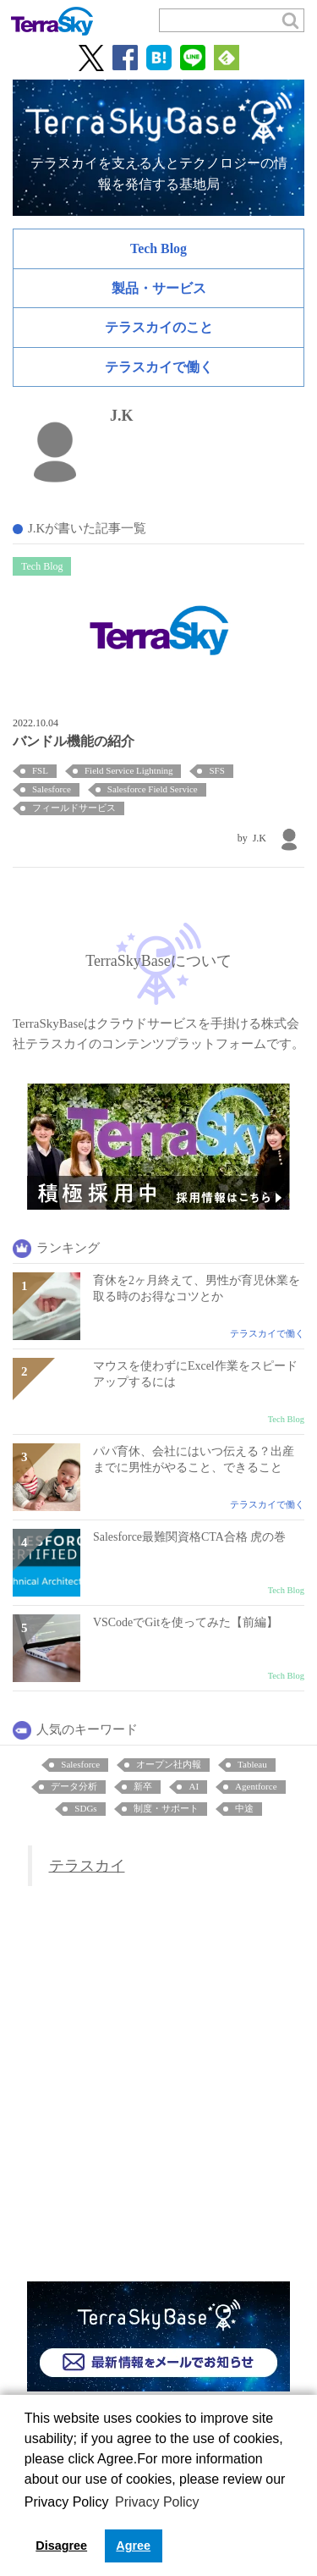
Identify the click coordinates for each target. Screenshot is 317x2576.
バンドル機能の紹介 (73, 741)
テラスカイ (87, 1865)
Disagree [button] (61, 2545)
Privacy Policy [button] (157, 2502)
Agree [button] (133, 2545)
